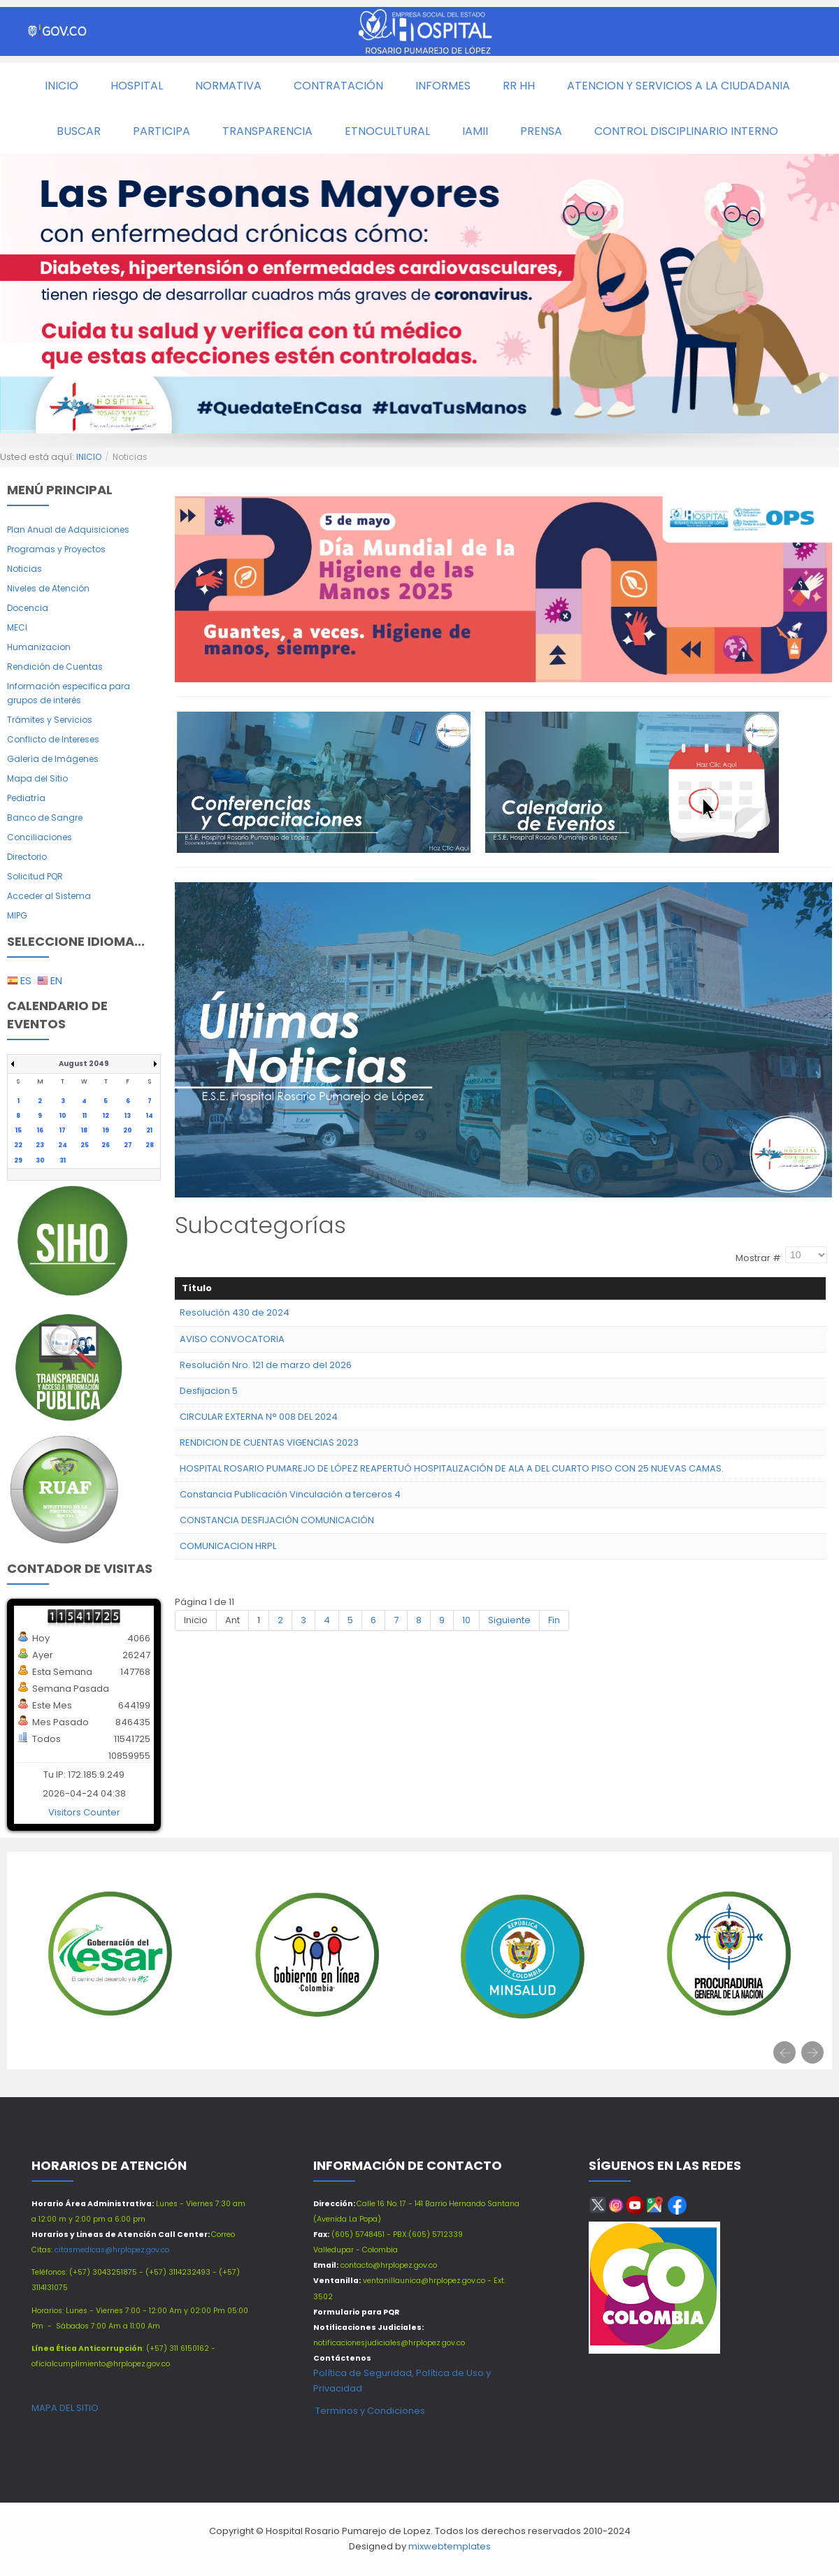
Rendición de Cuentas (55, 666)
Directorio (27, 857)
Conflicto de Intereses (53, 739)
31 (62, 1160)
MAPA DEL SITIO (65, 2408)
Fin (554, 1620)
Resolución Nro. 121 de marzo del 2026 (266, 1365)
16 (40, 1130)
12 (106, 1115)
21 (149, 1130)
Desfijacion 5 (209, 1390)
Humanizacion (39, 647)
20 (127, 1130)
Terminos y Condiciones (369, 2410)
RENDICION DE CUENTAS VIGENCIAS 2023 (269, 1442)
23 (40, 1145)
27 (128, 1145)
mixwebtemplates (449, 2546)
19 (106, 1130)
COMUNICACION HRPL (228, 1546)
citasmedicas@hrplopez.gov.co (112, 2250)
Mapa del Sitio (37, 778)
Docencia (27, 608)
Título (197, 1288)
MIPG (17, 915)
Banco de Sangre (45, 817)
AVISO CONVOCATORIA (232, 1339)
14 (149, 1115)
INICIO (88, 457)
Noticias (24, 569)
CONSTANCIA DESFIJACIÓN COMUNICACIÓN (277, 1520)
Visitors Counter (84, 1812)
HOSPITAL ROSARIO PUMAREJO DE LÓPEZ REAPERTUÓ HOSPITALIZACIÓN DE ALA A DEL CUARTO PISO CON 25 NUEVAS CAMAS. (452, 1468)
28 (149, 1145)
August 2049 (84, 1063)
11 (85, 1115)
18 (84, 1130)
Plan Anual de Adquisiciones (68, 529)
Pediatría (26, 798)
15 (18, 1130)
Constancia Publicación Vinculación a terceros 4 (290, 1494)
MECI (17, 627)
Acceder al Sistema (49, 896)
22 (18, 1145)
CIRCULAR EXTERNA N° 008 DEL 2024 (259, 1416)
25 (84, 1145)
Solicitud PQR (35, 876)
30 (40, 1160)
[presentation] (784, 2052)
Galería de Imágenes (53, 759)
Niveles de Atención (48, 588)
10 (62, 1115)
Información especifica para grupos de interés (68, 693)
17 (62, 1130)
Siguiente (509, 1620)
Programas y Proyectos (56, 549)
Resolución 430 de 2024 (234, 1312)
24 (62, 1145)
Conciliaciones (39, 837)
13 (127, 1115)
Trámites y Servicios (49, 720)
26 (105, 1145)
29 (18, 1160)
